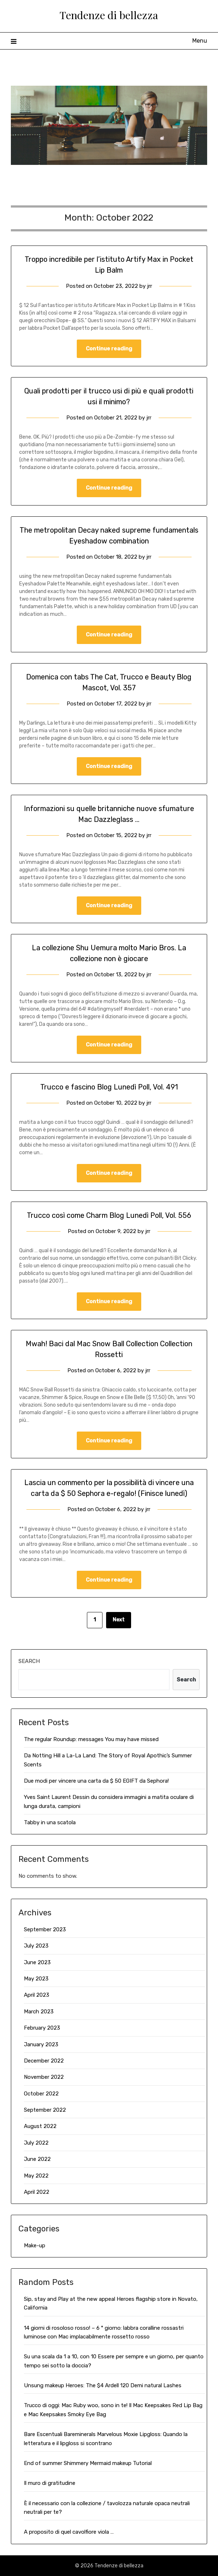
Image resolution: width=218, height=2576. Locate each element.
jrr (149, 286)
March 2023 (39, 2011)
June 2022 (37, 2159)
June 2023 (37, 1962)
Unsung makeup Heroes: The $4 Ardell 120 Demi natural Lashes (102, 2385)
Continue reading (109, 348)
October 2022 (41, 2093)
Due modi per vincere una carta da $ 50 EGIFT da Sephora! (96, 1781)
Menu (199, 40)
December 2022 (44, 2060)
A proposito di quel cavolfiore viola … (69, 2532)
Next (119, 1620)
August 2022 (40, 2126)
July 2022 (36, 2143)
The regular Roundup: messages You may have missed (91, 1739)
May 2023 (36, 1978)
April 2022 (36, 2192)
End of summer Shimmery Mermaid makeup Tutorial (88, 2463)
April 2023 (36, 1995)
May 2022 (36, 2175)
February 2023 (42, 2028)
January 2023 (41, 2044)
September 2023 (45, 1929)
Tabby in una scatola (50, 1822)
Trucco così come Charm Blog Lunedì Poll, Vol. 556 (109, 1215)
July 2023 (36, 1945)
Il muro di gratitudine (49, 2483)
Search (29, 1661)
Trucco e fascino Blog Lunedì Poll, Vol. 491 (109, 1087)
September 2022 (45, 2110)
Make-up (34, 2245)
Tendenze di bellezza (109, 15)
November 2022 (44, 2077)
